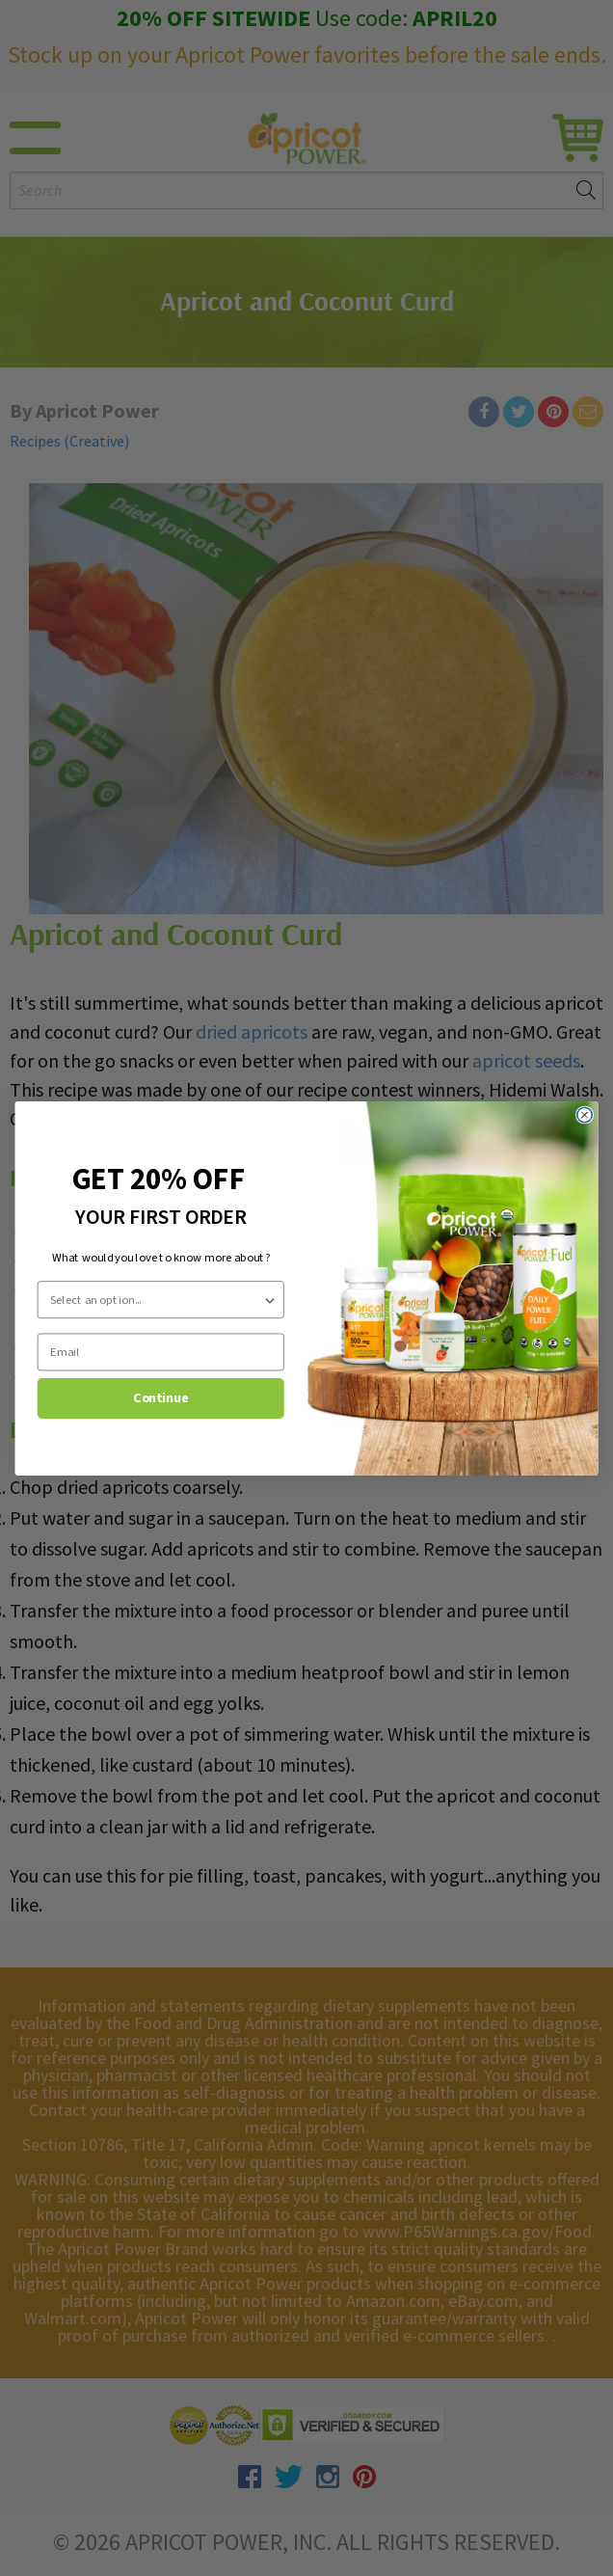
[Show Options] (270, 1298)
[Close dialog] (585, 1115)
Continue (160, 1397)
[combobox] (156, 1298)
